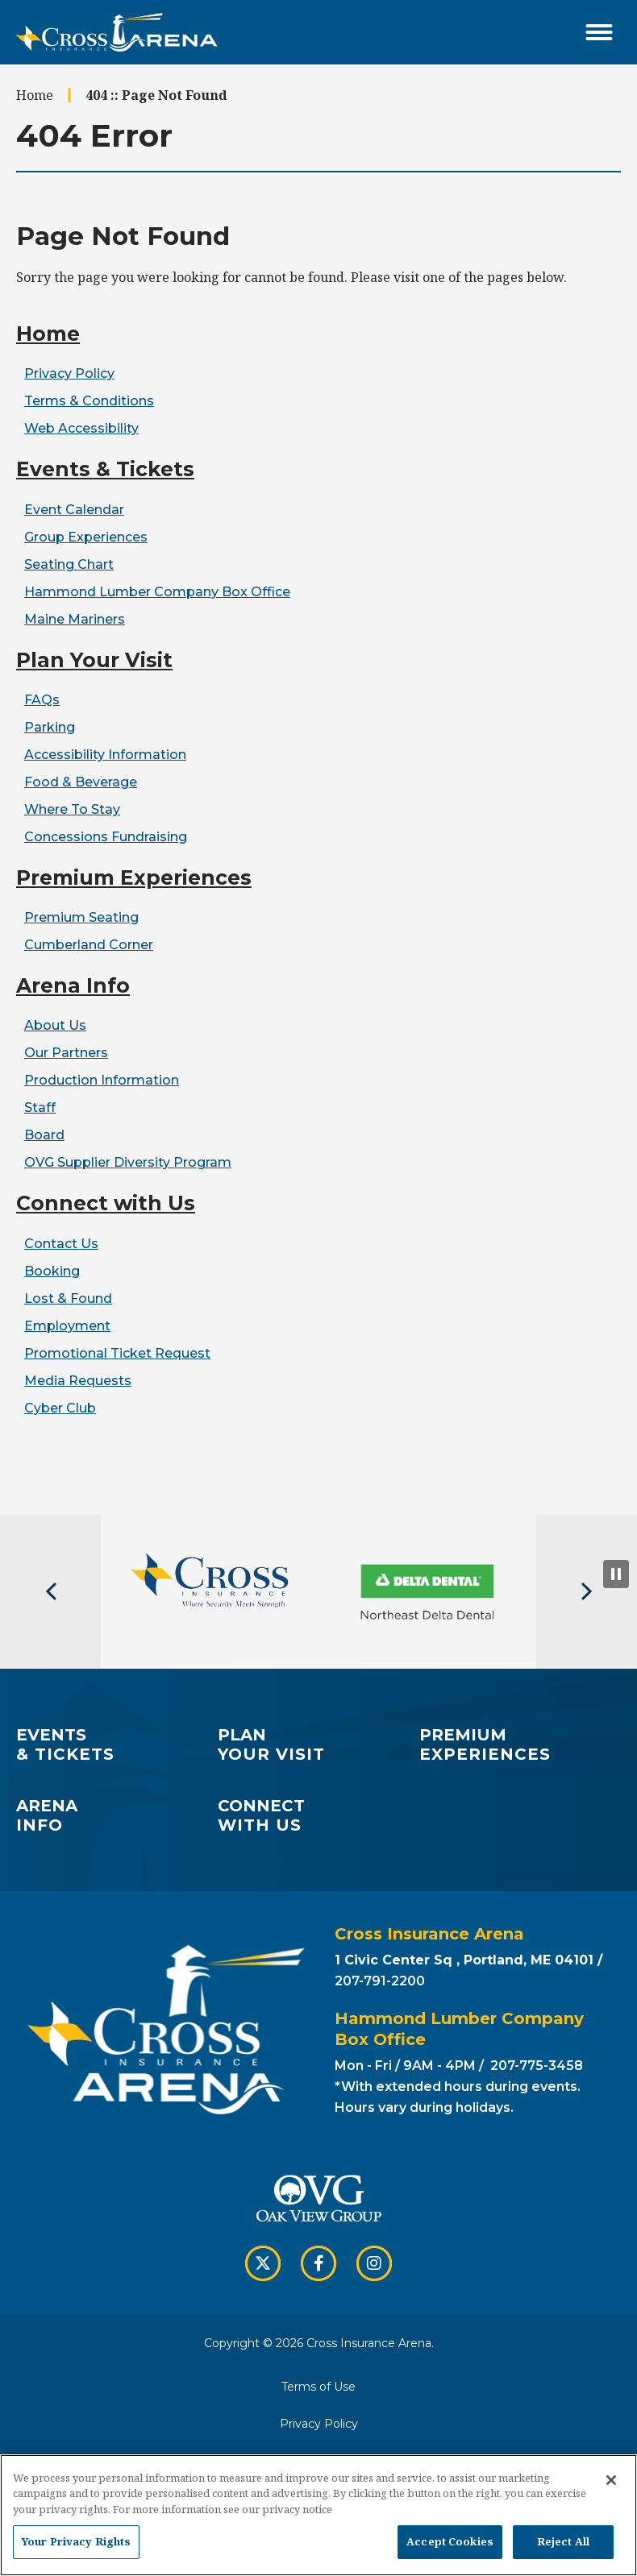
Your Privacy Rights (76, 2541)
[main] (318, 789)
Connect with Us (105, 1203)
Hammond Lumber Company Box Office (157, 591)
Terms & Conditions (89, 401)
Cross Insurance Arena (117, 32)
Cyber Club (60, 1408)
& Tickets (115, 1744)
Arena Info (73, 985)
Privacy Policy (69, 373)
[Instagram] (374, 2263)
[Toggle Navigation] (599, 32)
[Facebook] (318, 2263)
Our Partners (66, 1052)
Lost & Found (68, 1298)
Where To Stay (72, 809)
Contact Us (61, 1243)
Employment (67, 1326)
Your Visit (316, 1744)
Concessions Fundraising (105, 836)
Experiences (518, 1744)
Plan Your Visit (94, 660)
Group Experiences (86, 537)
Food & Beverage (80, 782)
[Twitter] (263, 2263)
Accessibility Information (105, 754)
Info (115, 1815)
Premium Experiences (134, 877)
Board (44, 1135)
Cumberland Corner (88, 944)
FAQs (42, 699)
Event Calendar (74, 509)
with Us (318, 1815)
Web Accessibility (81, 428)
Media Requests (77, 1380)
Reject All (563, 2541)
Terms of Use (318, 2386)
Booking (52, 1271)
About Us (55, 1025)
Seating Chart (69, 564)
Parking (49, 727)
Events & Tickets (105, 469)
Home (34, 95)
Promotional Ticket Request (117, 1353)
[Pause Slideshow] (616, 1574)
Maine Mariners (74, 619)
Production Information (101, 1080)
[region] (318, 2515)
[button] (50, 1591)
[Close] (611, 2480)
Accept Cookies (449, 2541)
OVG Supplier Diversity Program (127, 1162)
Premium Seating (81, 917)
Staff (40, 1107)
